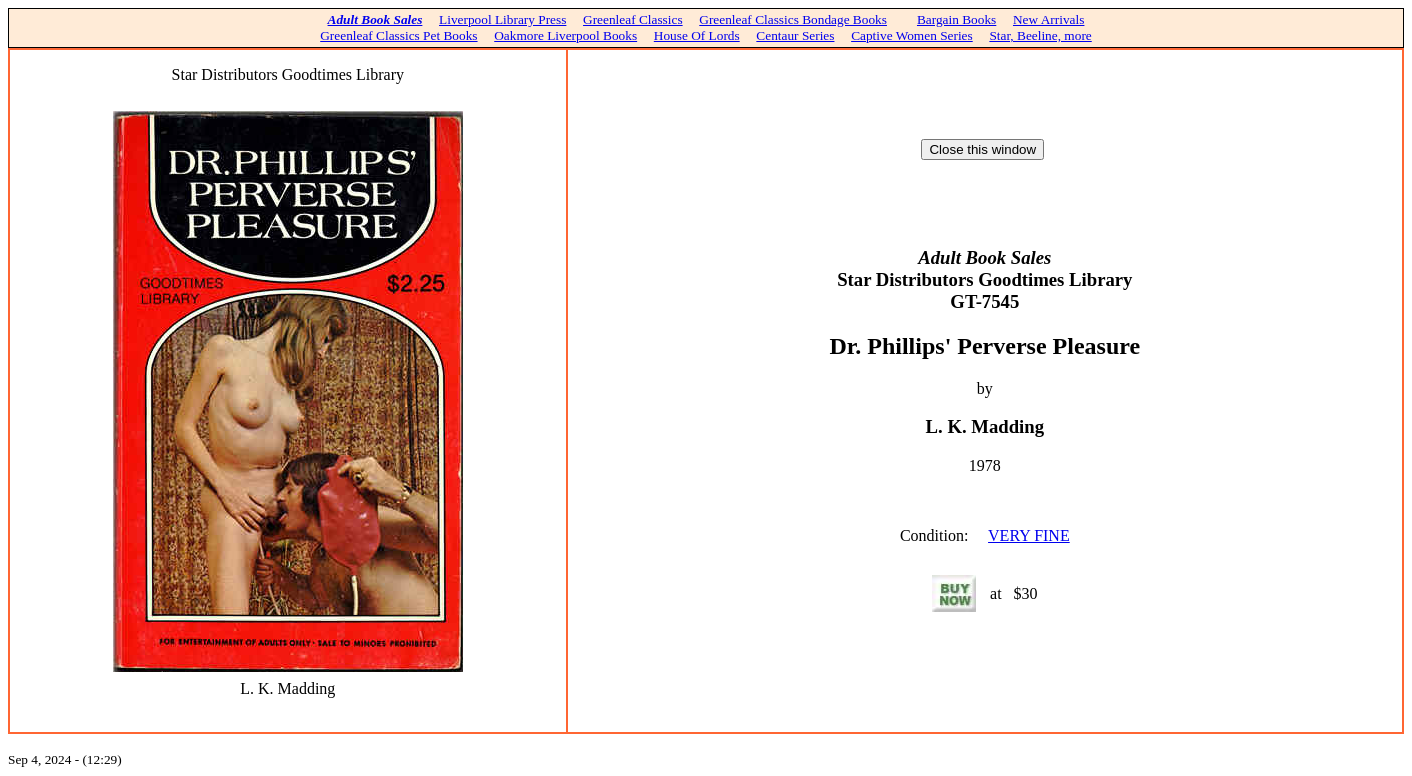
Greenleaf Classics (633, 19)
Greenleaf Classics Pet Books (398, 35)
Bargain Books (956, 19)
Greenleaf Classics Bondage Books (793, 19)
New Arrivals (1048, 19)
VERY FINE (1029, 535)
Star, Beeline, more (1040, 35)
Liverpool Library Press (502, 19)
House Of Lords (697, 35)
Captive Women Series (912, 35)
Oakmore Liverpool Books (565, 35)
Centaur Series (795, 35)
